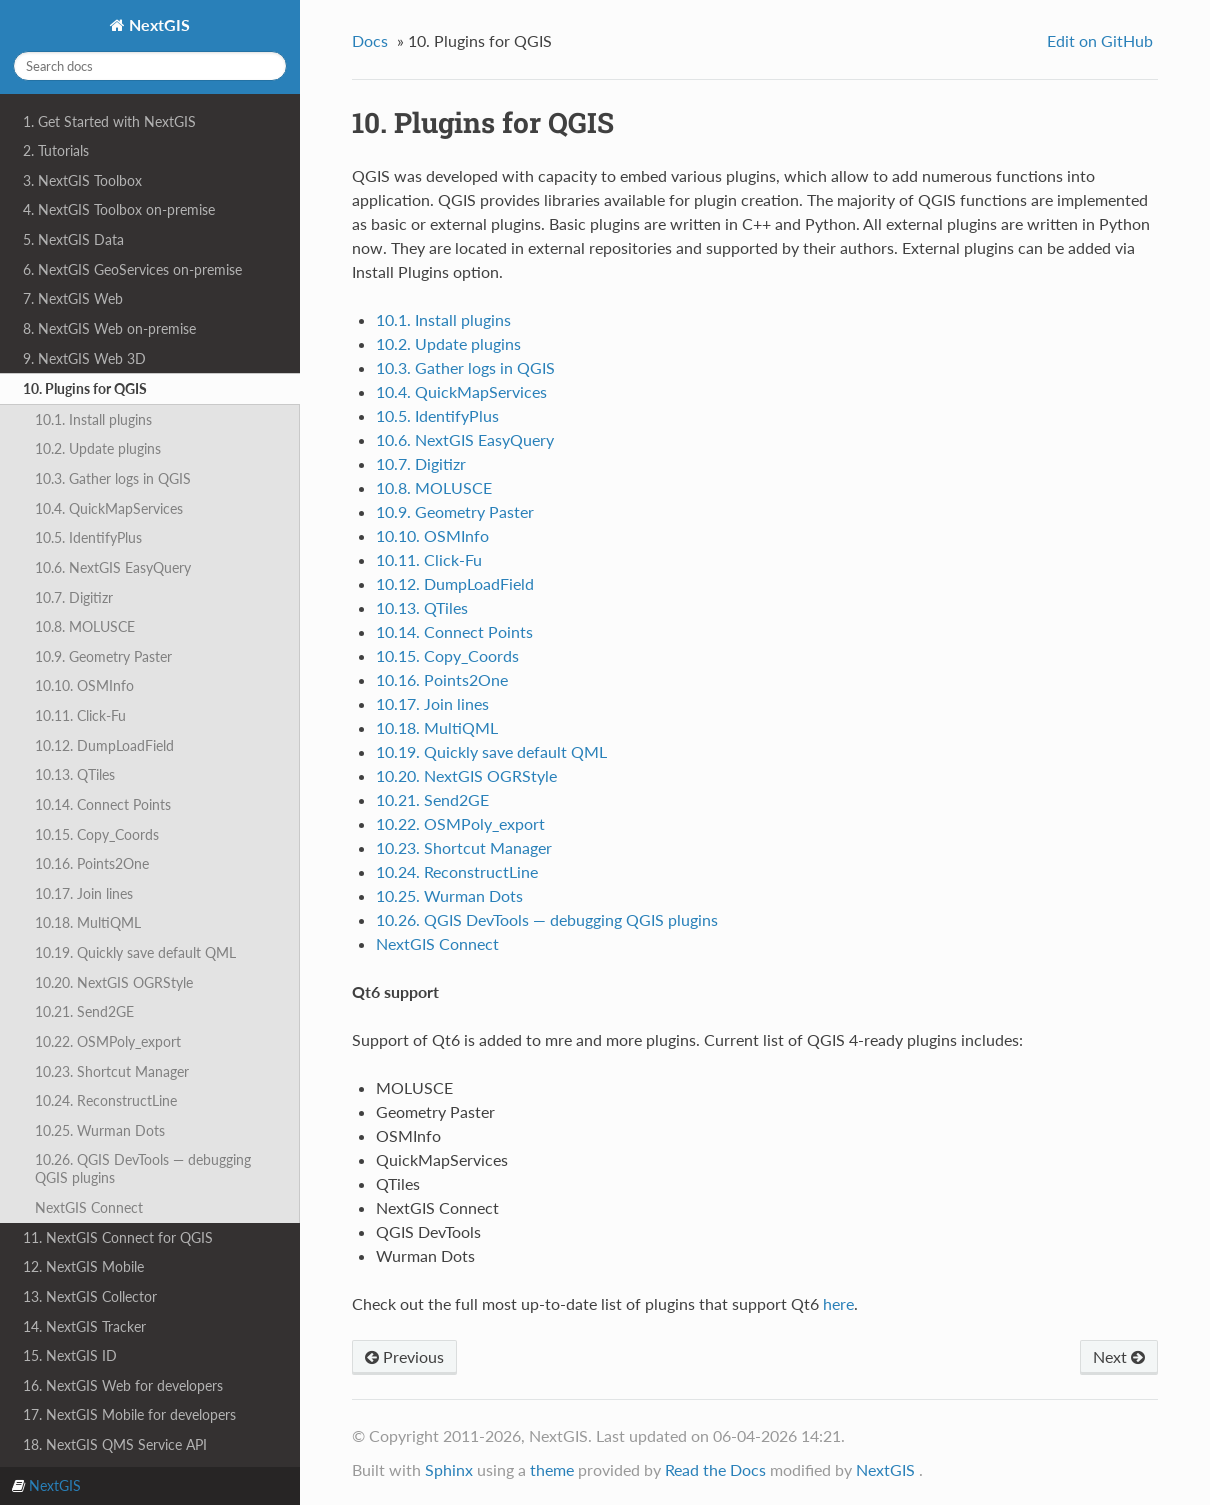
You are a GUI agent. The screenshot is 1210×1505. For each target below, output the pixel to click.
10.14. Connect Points (103, 804)
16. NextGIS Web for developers (123, 1385)
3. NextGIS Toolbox (82, 180)
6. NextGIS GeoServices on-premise (132, 269)
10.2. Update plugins (98, 448)
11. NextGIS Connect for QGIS (118, 1237)
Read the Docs (715, 1469)
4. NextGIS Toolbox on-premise (119, 209)
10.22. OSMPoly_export (108, 1041)
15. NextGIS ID (70, 1355)
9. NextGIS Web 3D (84, 358)
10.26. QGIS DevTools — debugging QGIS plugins (143, 1168)
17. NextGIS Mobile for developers (129, 1414)
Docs (370, 40)
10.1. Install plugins (93, 419)
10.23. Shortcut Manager (112, 1071)
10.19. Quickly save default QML (135, 952)
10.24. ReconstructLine (106, 1100)
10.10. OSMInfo (84, 685)
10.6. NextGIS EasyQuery (113, 567)
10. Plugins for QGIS (85, 388)
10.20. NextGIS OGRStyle (114, 982)
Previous (404, 1356)
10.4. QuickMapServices (109, 508)
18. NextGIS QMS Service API (115, 1444)
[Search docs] (150, 66)
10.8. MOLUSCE (85, 626)
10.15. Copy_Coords (97, 834)
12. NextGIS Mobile (83, 1266)
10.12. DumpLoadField (104, 745)
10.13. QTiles (75, 774)
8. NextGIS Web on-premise (109, 328)
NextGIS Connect (89, 1207)
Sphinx (449, 1469)
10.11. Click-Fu (80, 715)
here (838, 1303)
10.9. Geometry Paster (103, 656)
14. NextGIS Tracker (84, 1326)
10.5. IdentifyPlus (88, 537)
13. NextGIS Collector (90, 1296)
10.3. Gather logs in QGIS (113, 478)
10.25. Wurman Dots (100, 1130)
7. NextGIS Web (73, 298)
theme (552, 1469)
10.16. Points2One (92, 863)
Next (1119, 1356)
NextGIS (157, 24)
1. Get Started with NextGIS (109, 121)
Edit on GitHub (1100, 40)
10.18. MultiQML (88, 922)
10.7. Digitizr (74, 597)
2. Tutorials (56, 150)
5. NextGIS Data (73, 239)
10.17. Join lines (84, 893)
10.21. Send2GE (84, 1011)
